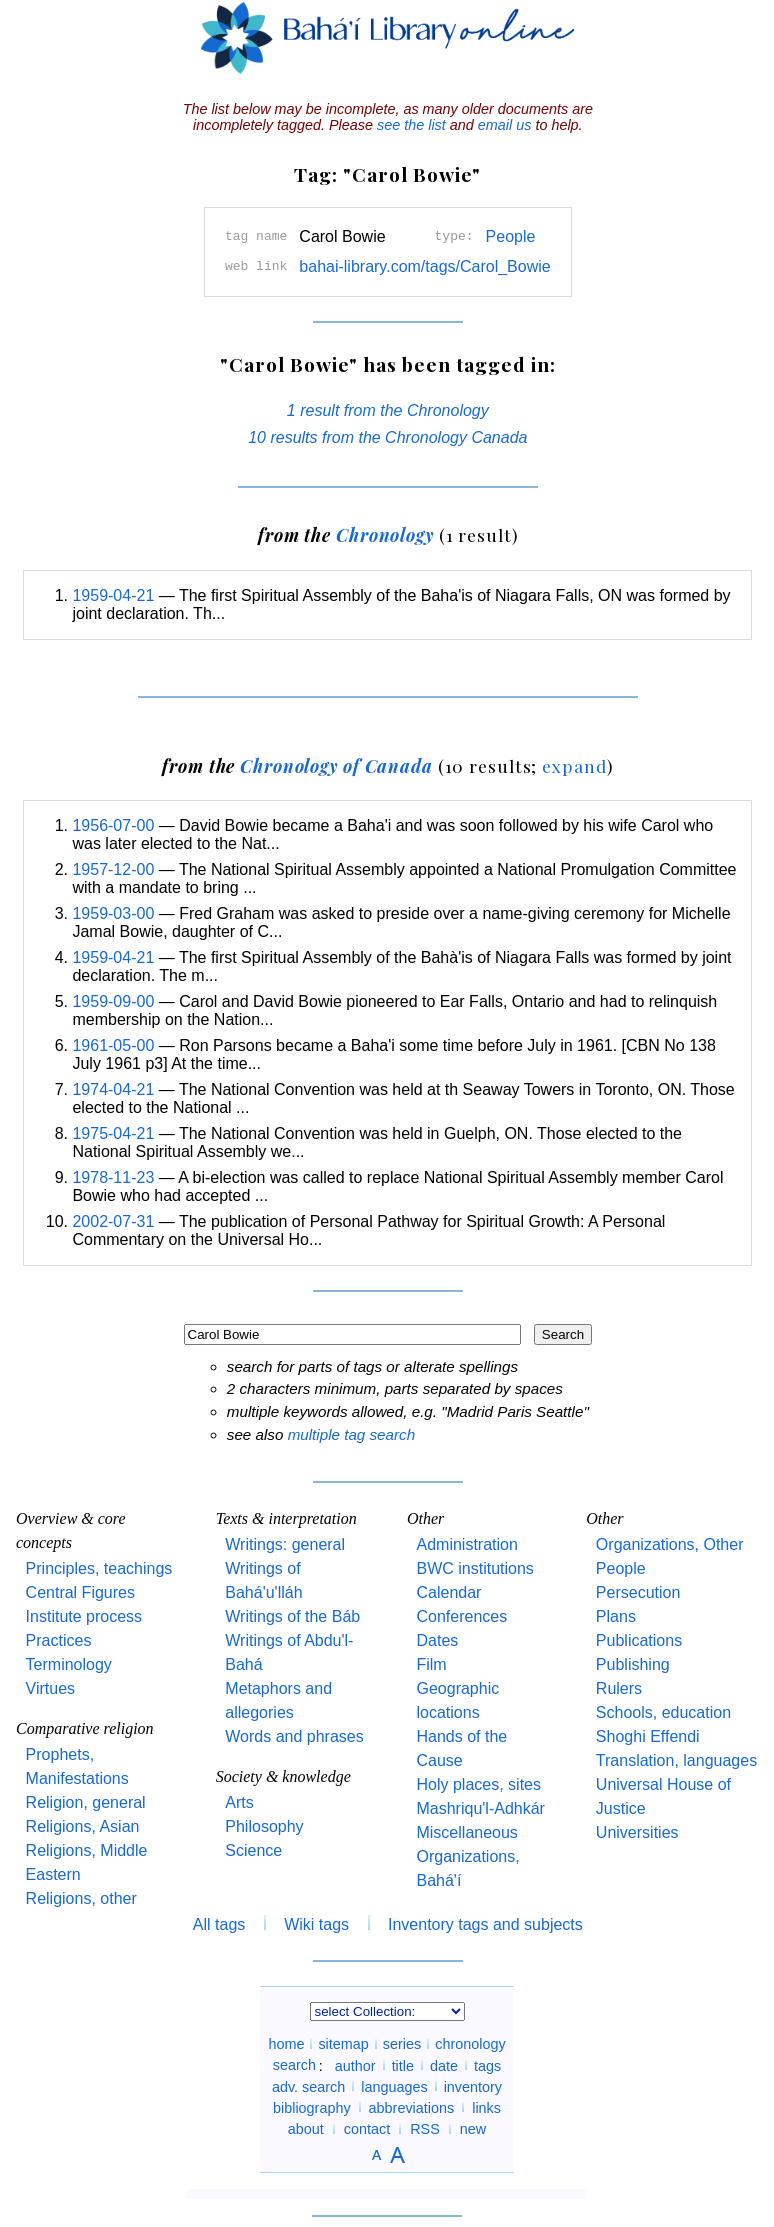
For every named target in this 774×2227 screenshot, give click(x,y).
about (306, 2129)
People (511, 236)
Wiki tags (316, 1924)
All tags (219, 1924)
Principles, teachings (99, 1568)
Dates (437, 1640)
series (402, 2044)
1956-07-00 (113, 825)
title (403, 2065)
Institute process (84, 1616)
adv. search (308, 2086)
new (473, 2129)
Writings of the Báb (292, 1616)
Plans (616, 1616)
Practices (59, 1640)
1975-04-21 (113, 1133)
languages (394, 2086)
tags (487, 2065)
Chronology (385, 534)
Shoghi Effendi (648, 1736)
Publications (639, 1640)
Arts (239, 1802)
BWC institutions (474, 1568)
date (444, 2065)
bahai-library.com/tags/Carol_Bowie (424, 266)
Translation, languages (676, 1760)
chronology (470, 2044)
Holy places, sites (478, 1784)
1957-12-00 (113, 869)
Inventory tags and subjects (485, 1924)
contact (367, 2129)
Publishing (633, 1664)
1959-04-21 (113, 595)
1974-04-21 (113, 1089)
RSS (425, 2129)
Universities (637, 1832)
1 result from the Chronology (388, 410)
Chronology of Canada (336, 765)
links (486, 2107)
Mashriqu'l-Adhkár (480, 1808)
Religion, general (86, 1802)
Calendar (448, 1592)
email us (505, 125)
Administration (466, 1544)
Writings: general (285, 1544)
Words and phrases (294, 1736)
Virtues (51, 1688)
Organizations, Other (670, 1544)
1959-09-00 (113, 1001)
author (355, 2065)
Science (253, 1850)
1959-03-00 (113, 913)
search (294, 2065)
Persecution (638, 1592)
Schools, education (663, 1712)
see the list (411, 125)
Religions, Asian (83, 1826)
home (286, 2044)
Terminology (69, 1664)
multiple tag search (351, 1434)
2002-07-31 (113, 1221)
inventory (473, 2086)
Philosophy (264, 1826)
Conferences (461, 1616)
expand (574, 765)
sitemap (343, 2044)
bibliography (312, 2107)
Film (431, 1664)
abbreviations (412, 2107)
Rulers (619, 1688)
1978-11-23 (113, 1177)
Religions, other (81, 1898)
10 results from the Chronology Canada (387, 437)
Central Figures (80, 1592)
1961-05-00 (113, 1045)
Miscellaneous (466, 1832)
